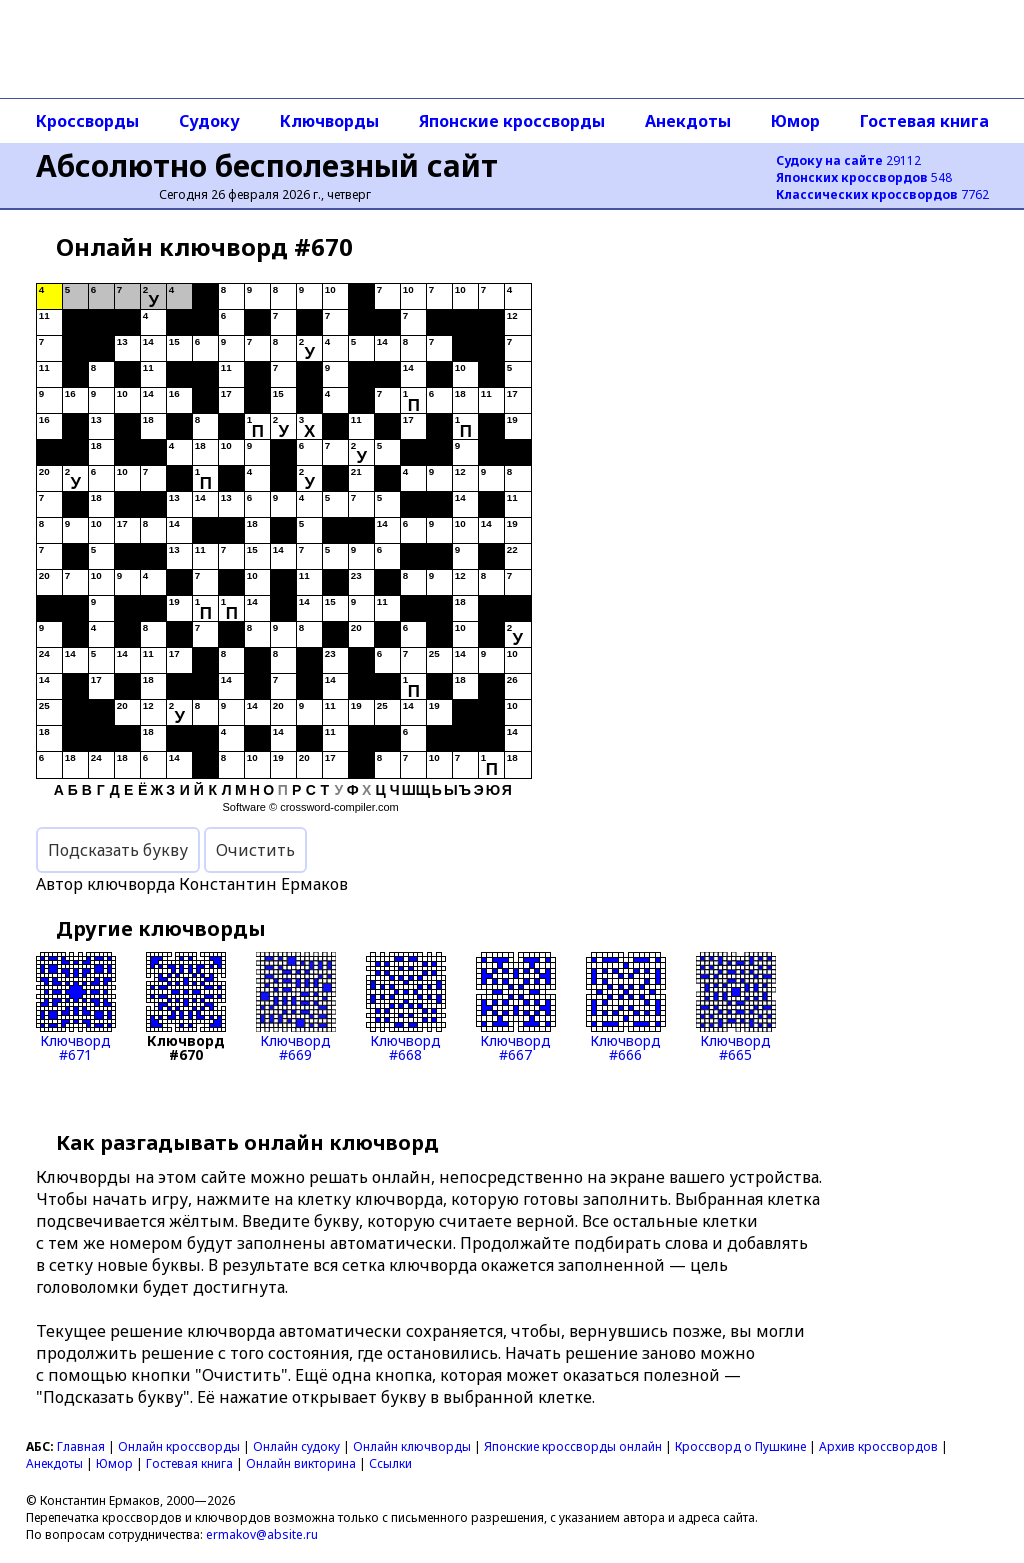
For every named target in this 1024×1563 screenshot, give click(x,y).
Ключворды (329, 121)
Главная (81, 1446)
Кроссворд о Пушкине (740, 1446)
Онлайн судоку (296, 1446)
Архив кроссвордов (878, 1446)
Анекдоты (688, 121)
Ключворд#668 (406, 1007)
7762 (882, 194)
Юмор (795, 121)
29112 (848, 160)
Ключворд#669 (296, 1007)
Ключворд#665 (736, 1007)
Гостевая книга (924, 121)
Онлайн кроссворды (179, 1446)
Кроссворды (87, 121)
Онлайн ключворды (412, 1446)
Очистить (255, 850)
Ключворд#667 (516, 1007)
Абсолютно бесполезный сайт (267, 165)
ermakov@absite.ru (262, 1534)
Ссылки (390, 1463)
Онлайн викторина (301, 1463)
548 (864, 177)
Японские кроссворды (512, 121)
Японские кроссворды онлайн (573, 1446)
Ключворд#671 (76, 1007)
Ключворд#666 (626, 1007)
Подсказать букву (118, 850)
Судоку (209, 121)
